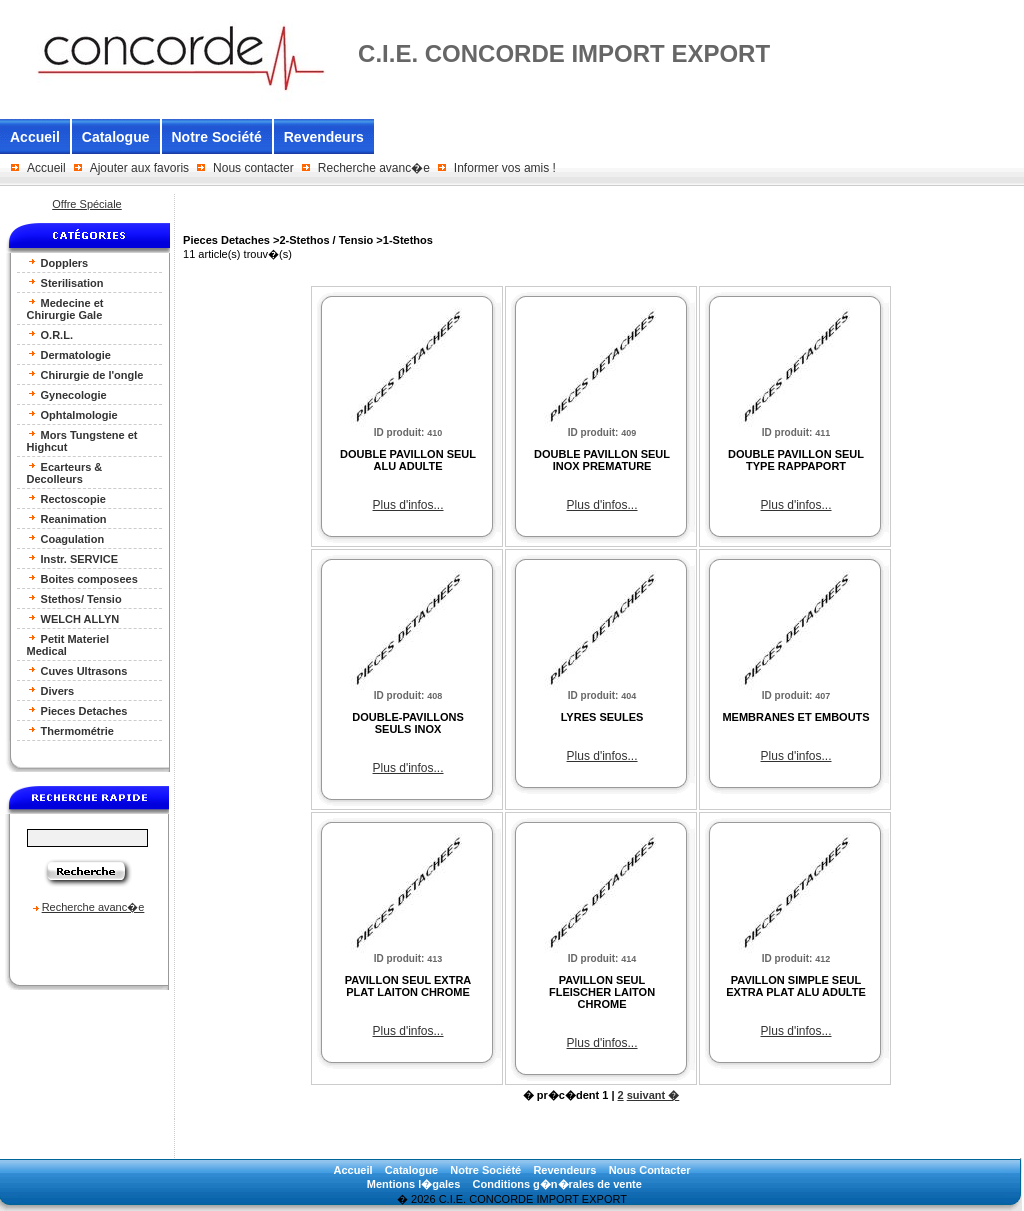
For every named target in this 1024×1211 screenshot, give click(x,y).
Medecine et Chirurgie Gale (65, 308)
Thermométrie (70, 730)
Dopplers (58, 262)
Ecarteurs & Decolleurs (65, 472)
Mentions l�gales (414, 1184)
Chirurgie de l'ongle (85, 374)
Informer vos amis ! (505, 168)
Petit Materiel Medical (68, 644)
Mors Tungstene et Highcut (82, 440)
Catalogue (116, 137)
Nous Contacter (650, 1170)
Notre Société (217, 137)
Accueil (35, 137)
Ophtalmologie (72, 414)
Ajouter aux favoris (139, 168)
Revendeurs (324, 137)
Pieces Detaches (77, 710)
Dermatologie (69, 354)
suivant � (653, 1095)
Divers (51, 690)
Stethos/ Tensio (74, 598)
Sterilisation (65, 282)
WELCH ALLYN (73, 618)
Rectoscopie (66, 498)
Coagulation (66, 538)
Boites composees (82, 578)
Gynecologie (67, 394)
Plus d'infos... (408, 505)
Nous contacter (253, 168)
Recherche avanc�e (374, 168)
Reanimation (67, 518)
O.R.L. (50, 334)
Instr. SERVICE (73, 558)
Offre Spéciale (87, 204)
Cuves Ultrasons (77, 670)
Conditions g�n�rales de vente (557, 1184)
